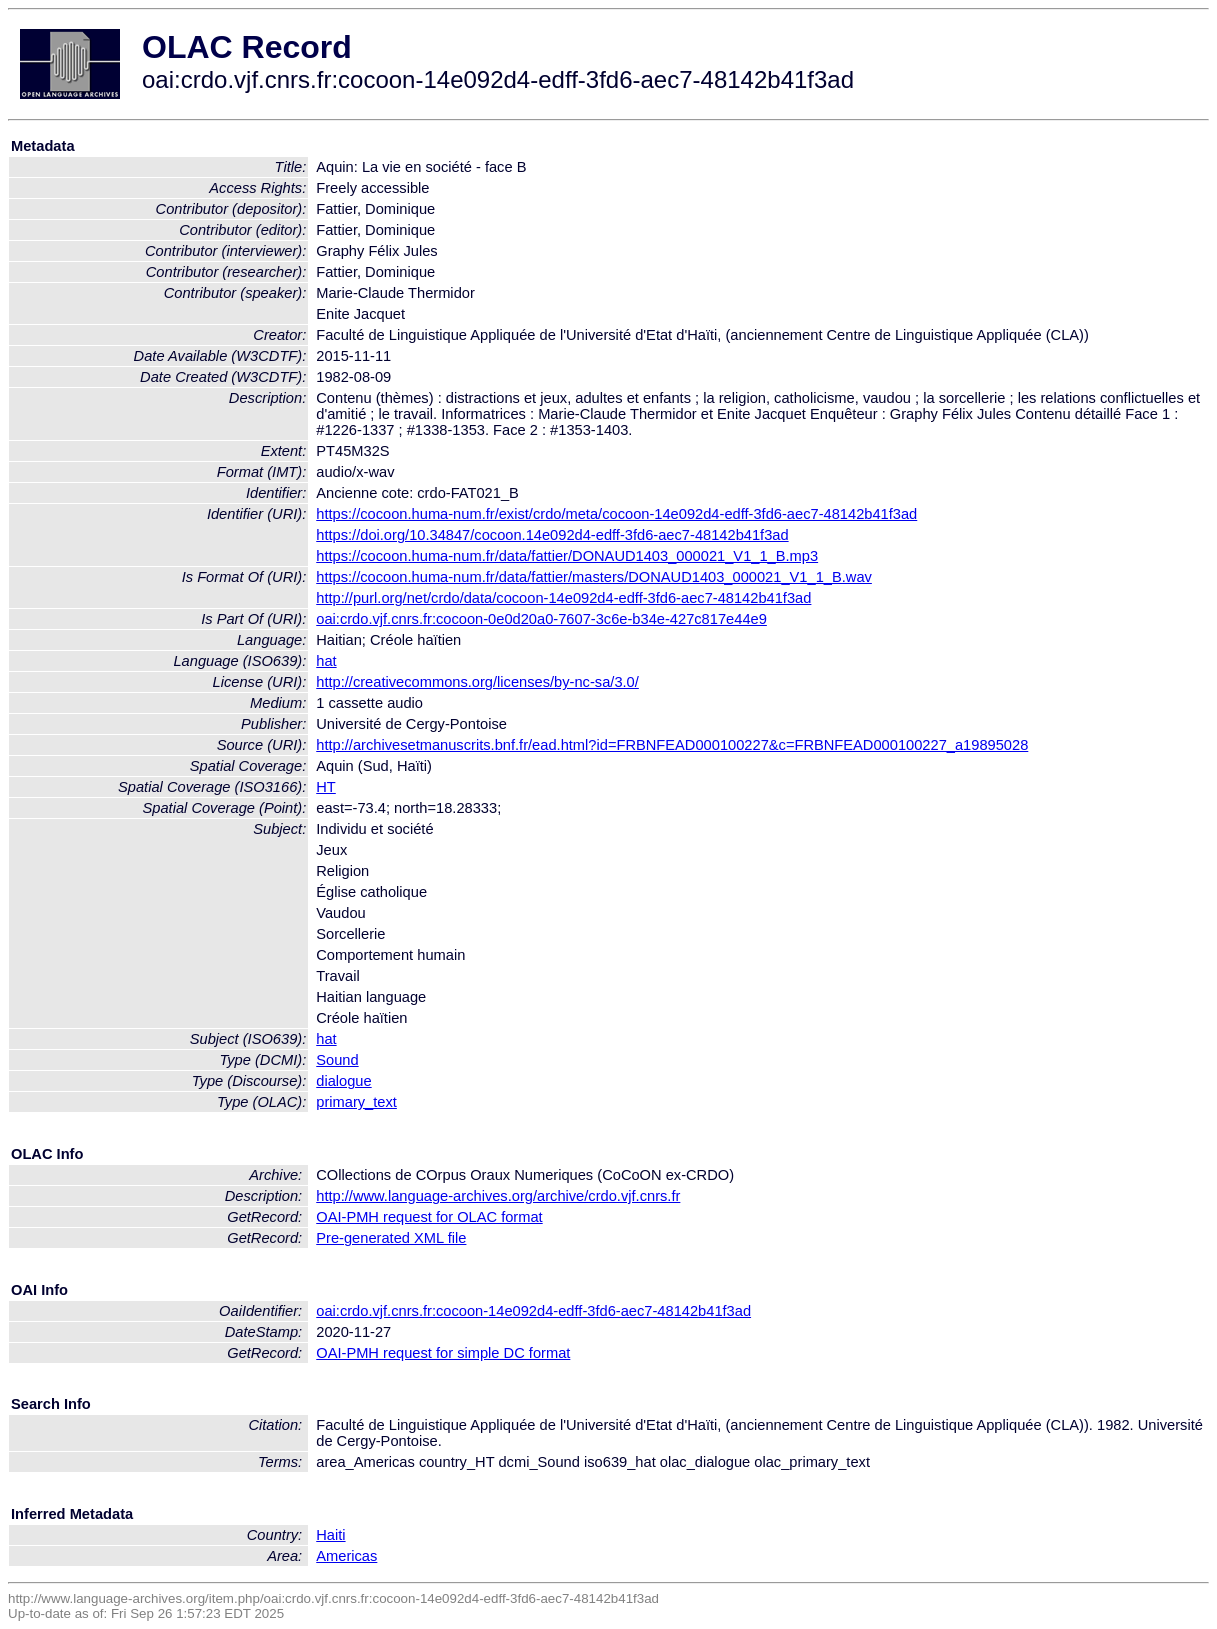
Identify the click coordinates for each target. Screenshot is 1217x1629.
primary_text (356, 1102)
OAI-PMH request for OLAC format (429, 1217)
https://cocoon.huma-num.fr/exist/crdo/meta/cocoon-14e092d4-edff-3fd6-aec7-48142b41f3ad (616, 514)
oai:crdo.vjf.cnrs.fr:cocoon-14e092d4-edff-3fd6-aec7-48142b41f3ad (533, 1311)
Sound (337, 1060)
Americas (346, 1556)
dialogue (343, 1081)
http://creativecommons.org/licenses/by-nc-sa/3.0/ (477, 682)
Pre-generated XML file (391, 1238)
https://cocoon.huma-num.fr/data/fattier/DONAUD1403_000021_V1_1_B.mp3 (567, 556)
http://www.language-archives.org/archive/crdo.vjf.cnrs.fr (498, 1196)
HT (326, 787)
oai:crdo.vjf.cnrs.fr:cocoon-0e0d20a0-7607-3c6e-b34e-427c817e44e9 (541, 619)
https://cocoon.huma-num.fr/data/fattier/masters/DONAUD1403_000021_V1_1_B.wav (594, 577)
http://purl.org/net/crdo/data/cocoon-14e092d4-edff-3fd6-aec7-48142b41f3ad (563, 598)
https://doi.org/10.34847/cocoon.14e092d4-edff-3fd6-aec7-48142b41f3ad (552, 535)
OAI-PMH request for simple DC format (443, 1353)
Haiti (330, 1535)
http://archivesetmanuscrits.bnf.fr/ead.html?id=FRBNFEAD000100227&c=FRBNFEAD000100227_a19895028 (672, 745)
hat (326, 661)
